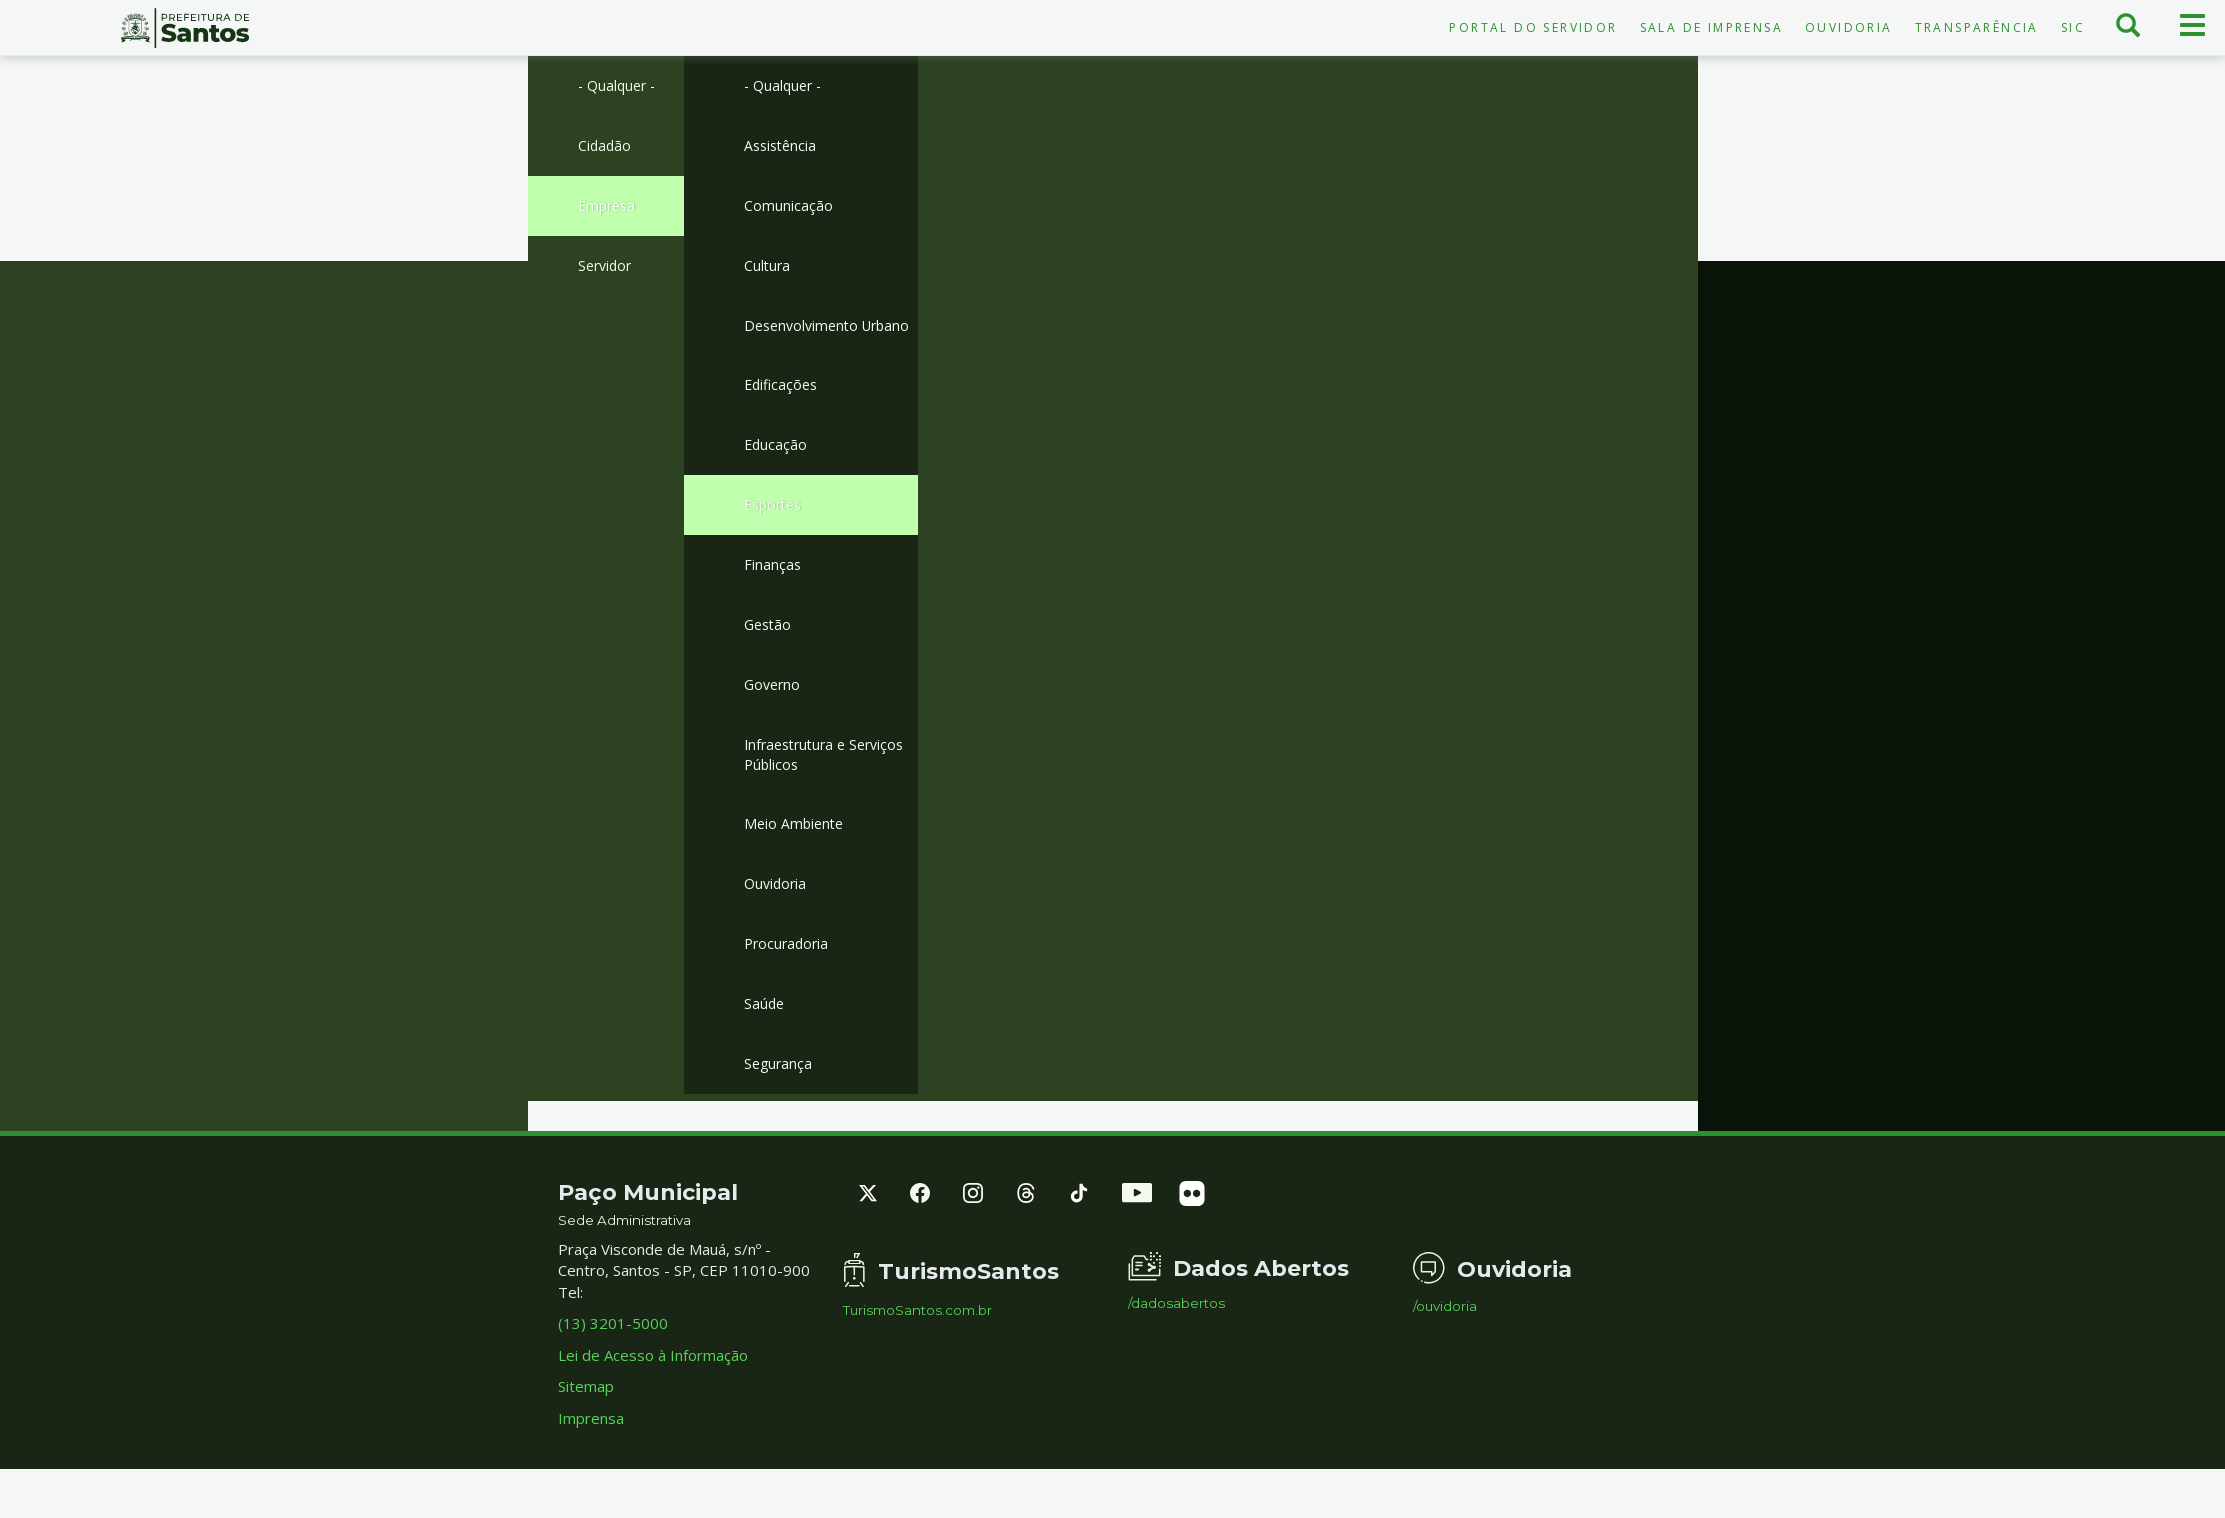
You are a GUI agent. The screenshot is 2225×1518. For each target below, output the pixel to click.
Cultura (768, 270)
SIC (2073, 27)
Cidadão (605, 147)
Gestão (769, 660)
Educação (776, 476)
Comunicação (788, 209)
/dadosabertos (1176, 1352)
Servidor (607, 270)
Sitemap (586, 1435)
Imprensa (591, 1467)
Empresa (609, 209)
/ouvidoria (1445, 1355)
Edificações (783, 415)
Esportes (776, 537)
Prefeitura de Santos (185, 28)
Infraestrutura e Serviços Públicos (830, 793)
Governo (774, 722)
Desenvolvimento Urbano (804, 342)
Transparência (1977, 27)
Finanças (773, 599)
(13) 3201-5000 (613, 1373)
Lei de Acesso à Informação (653, 1404)
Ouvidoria (1849, 27)
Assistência (782, 147)
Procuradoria (788, 989)
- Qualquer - (619, 86)
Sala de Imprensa (1711, 27)
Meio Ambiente (796, 866)
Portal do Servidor (1533, 27)
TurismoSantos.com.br (917, 1359)
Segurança (779, 1112)
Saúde (765, 1050)
